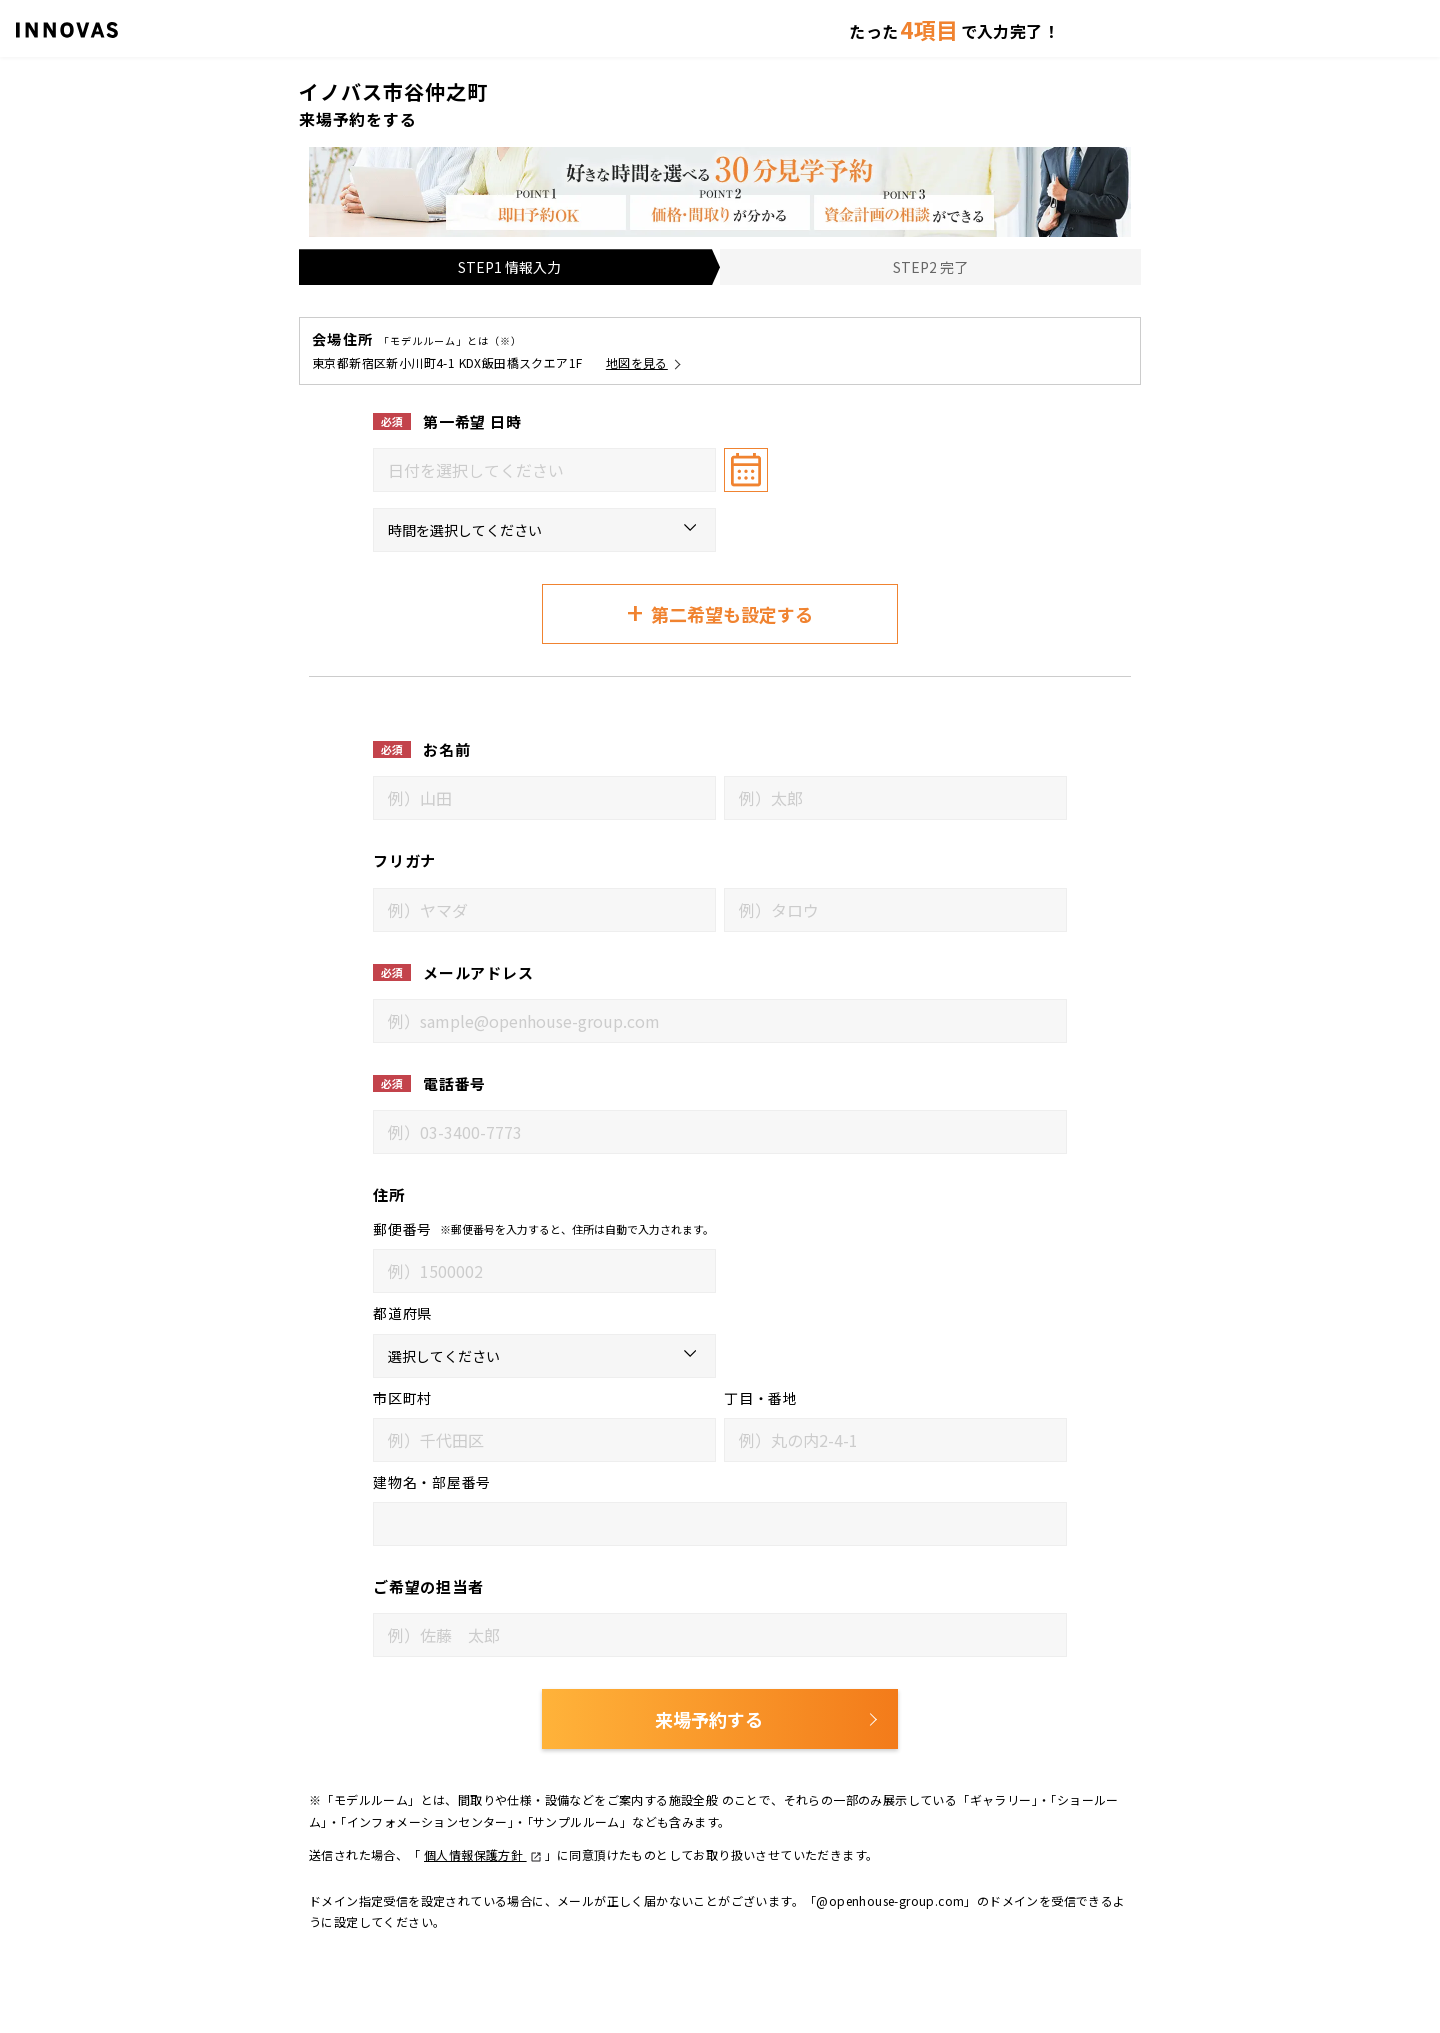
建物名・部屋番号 (432, 1482)
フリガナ (404, 860)
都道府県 (402, 1313)
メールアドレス (478, 972)
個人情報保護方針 (483, 1854)
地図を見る (637, 362)
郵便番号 (402, 1229)
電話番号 (454, 1083)
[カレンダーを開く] (746, 470)
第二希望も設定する (720, 612)
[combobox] (544, 470)
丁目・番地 (761, 1398)
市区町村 (402, 1398)
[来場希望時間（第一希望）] (544, 530)
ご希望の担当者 (428, 1586)
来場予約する (709, 1719)
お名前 (446, 749)
